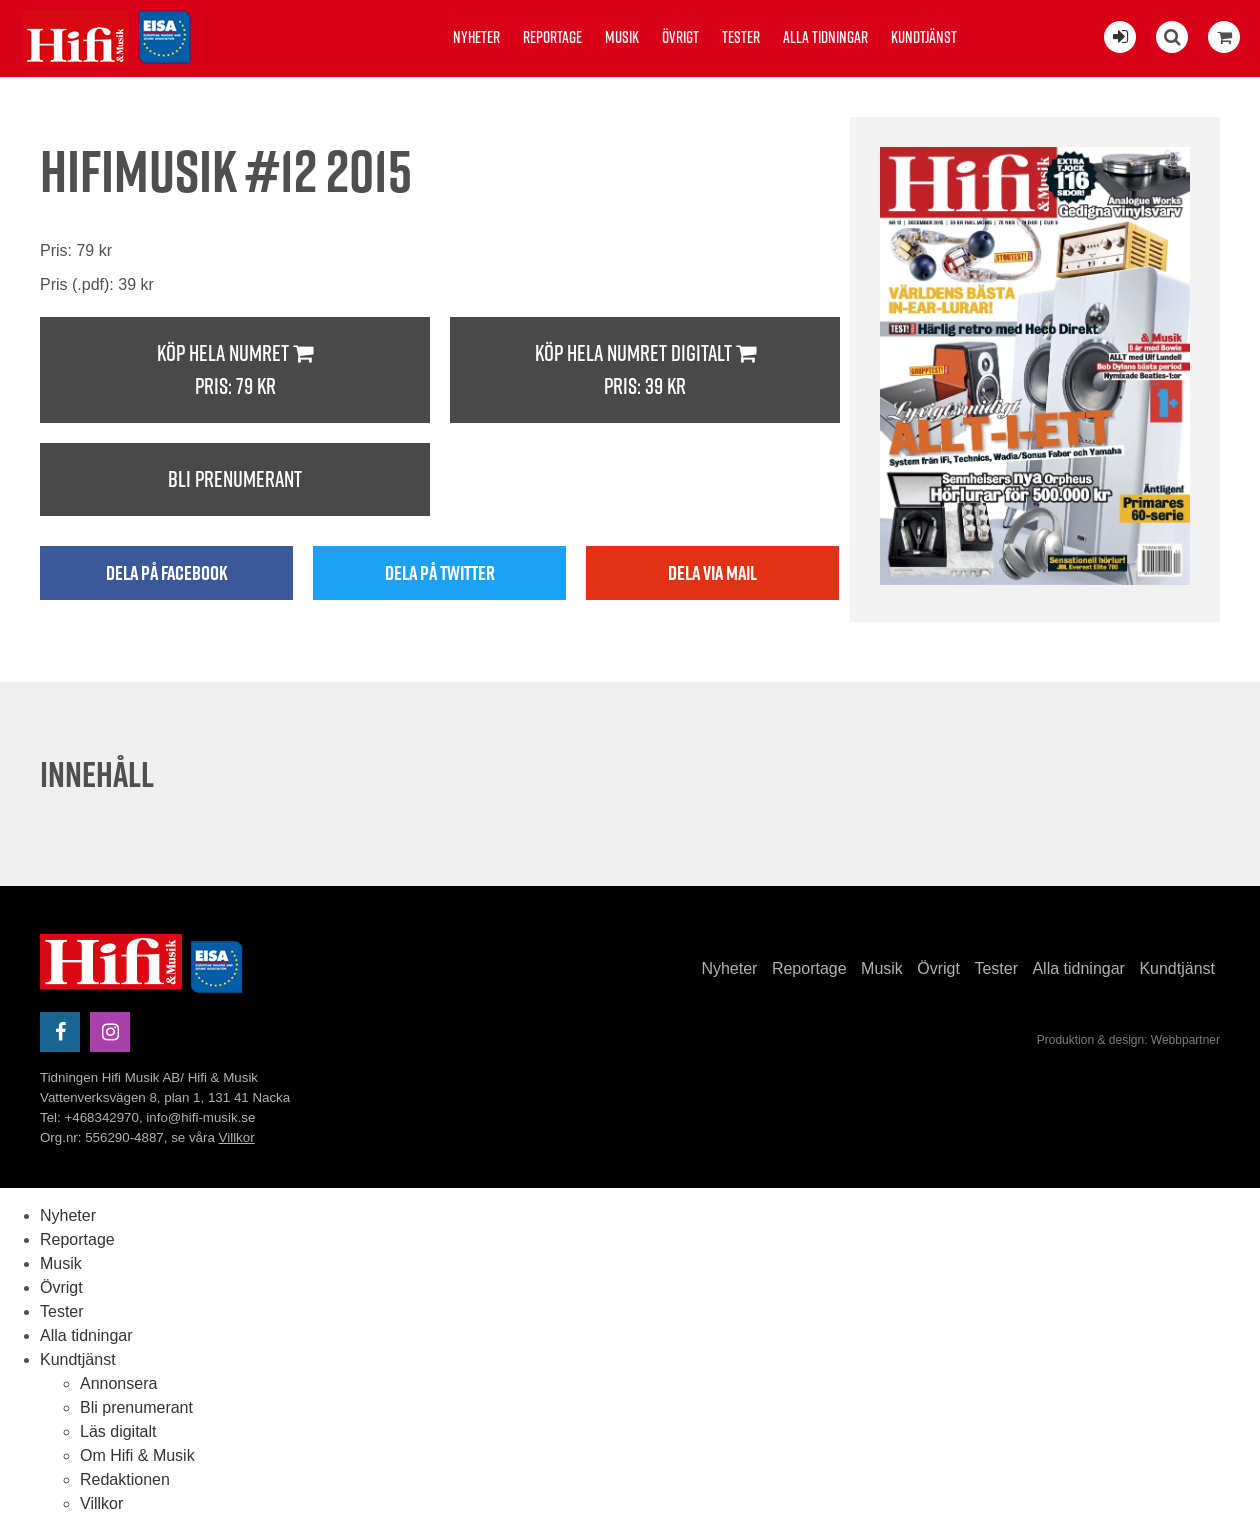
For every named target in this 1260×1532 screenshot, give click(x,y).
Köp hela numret (235, 370)
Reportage (552, 37)
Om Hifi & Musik (137, 1455)
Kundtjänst (924, 37)
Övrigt (680, 37)
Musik (622, 37)
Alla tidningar (825, 37)
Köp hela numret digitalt (645, 370)
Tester (741, 37)
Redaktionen (125, 1479)
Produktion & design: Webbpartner (1128, 1040)
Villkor (237, 1137)
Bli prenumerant (235, 479)
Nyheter (476, 37)
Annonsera (118, 1383)
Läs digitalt (118, 1431)
